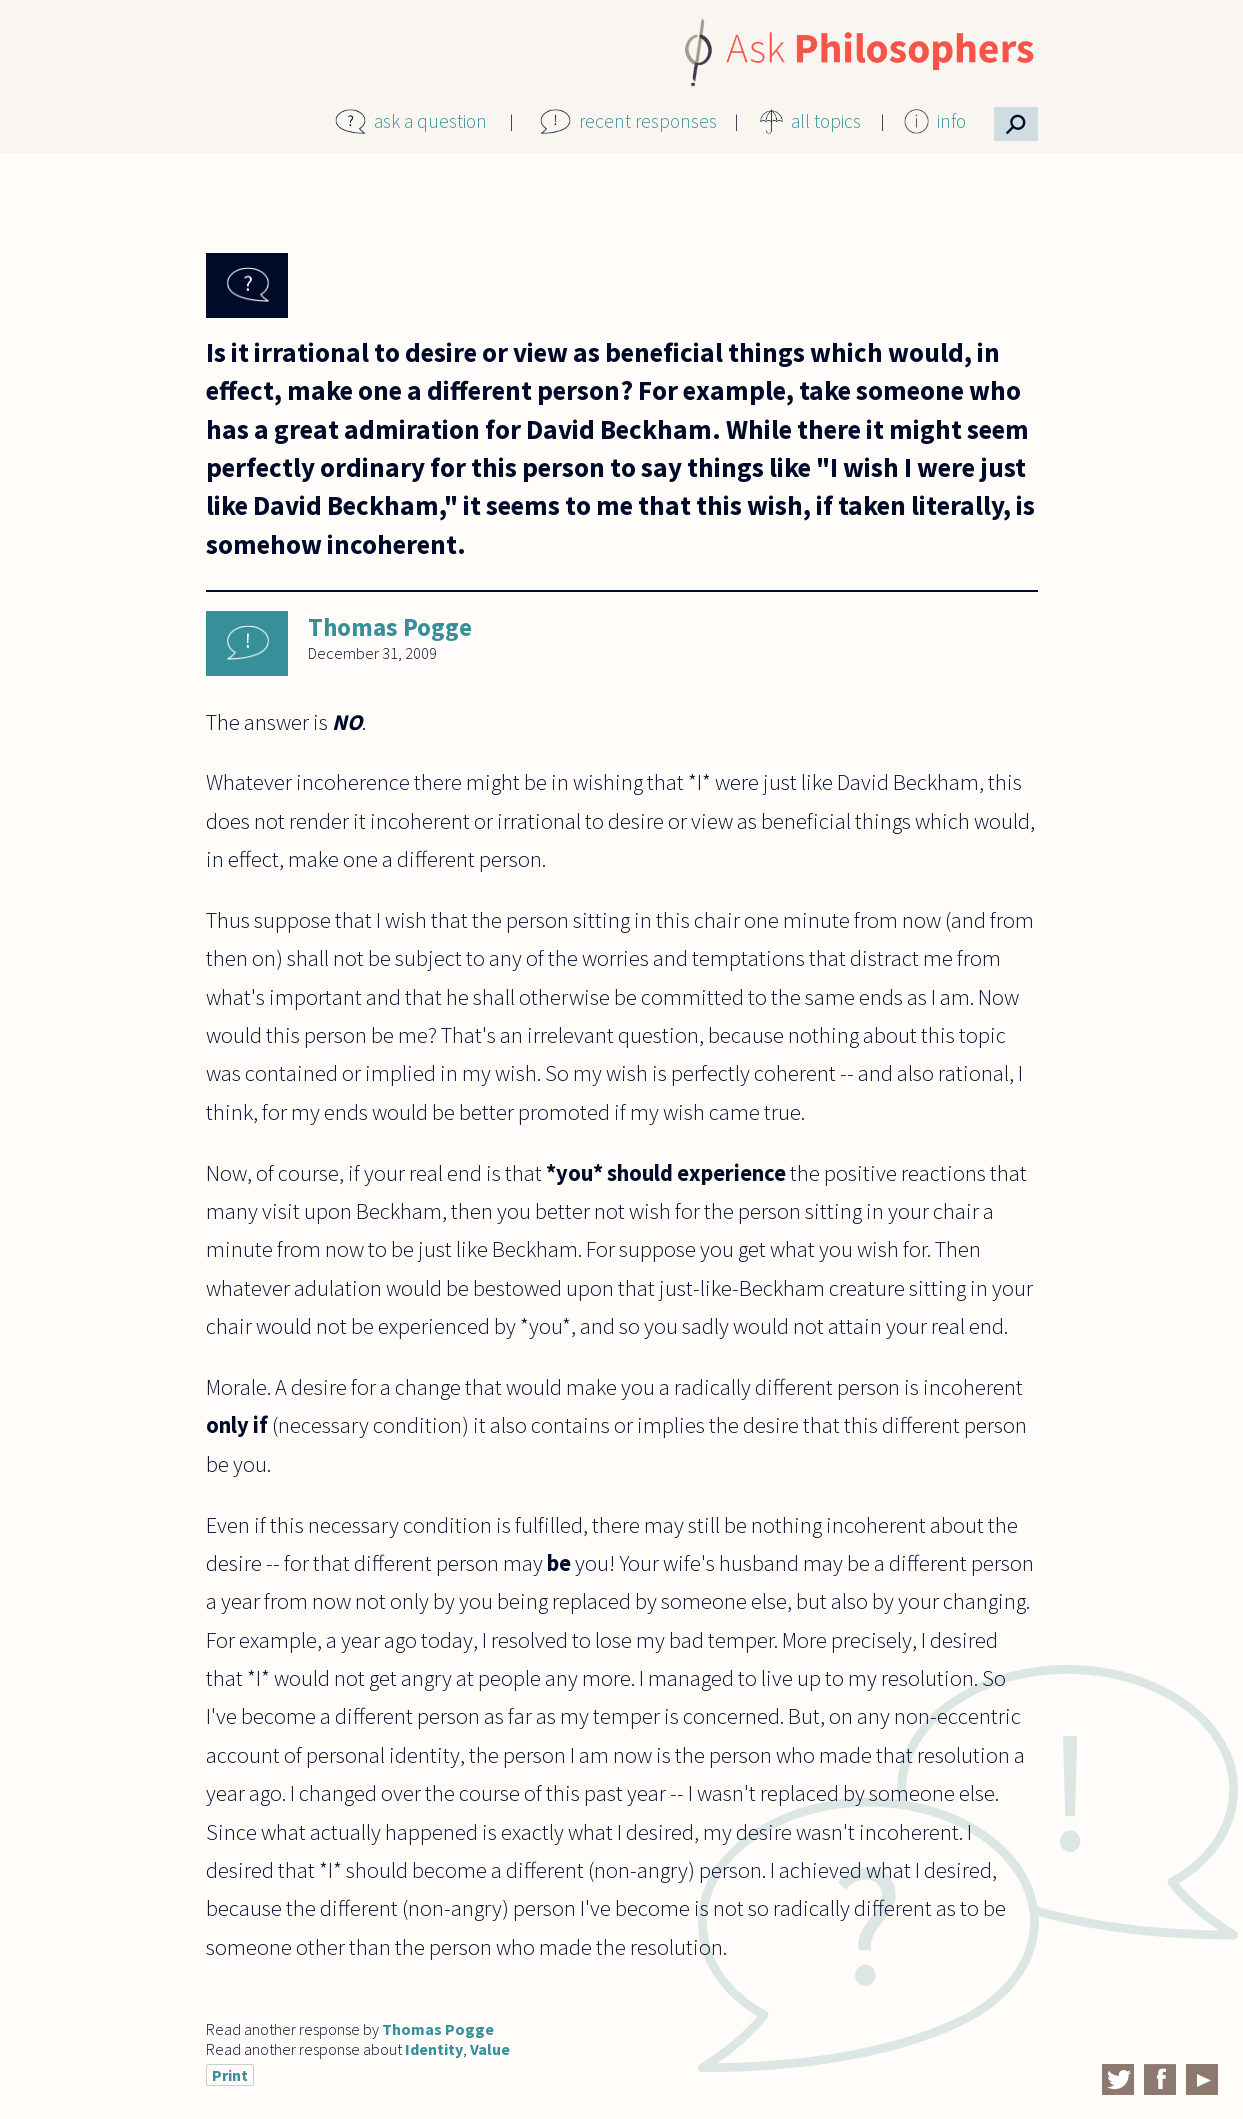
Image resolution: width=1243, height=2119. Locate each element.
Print (230, 2075)
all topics (826, 121)
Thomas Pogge (390, 627)
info (951, 121)
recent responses (648, 121)
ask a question (430, 121)
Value (490, 2049)
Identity (434, 2049)
